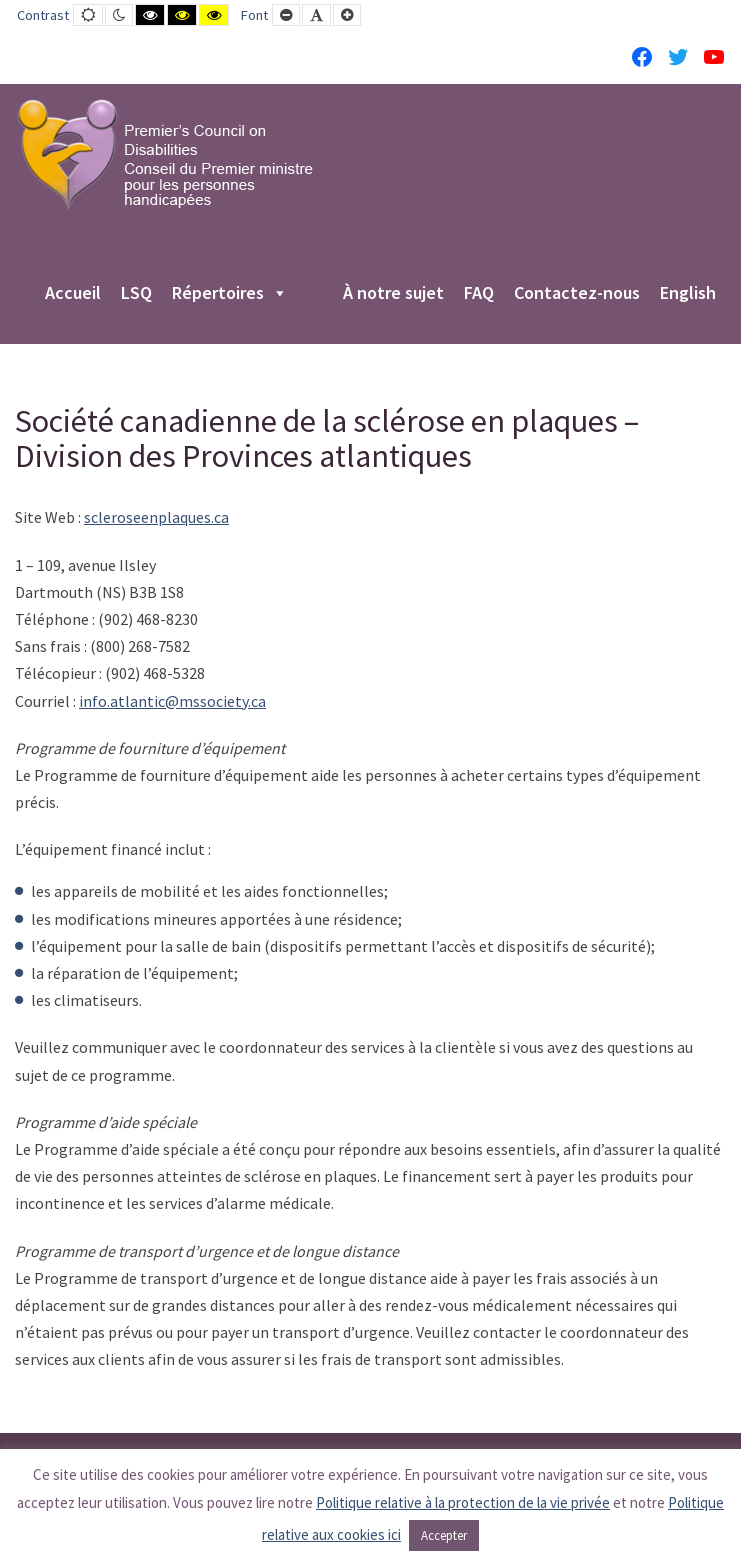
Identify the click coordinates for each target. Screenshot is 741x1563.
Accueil (73, 294)
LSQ (136, 294)
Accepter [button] (444, 1535)
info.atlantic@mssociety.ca (172, 701)
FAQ (479, 294)
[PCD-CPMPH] (165, 154)
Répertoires (230, 294)
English (688, 294)
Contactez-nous (577, 294)
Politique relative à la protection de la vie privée (463, 1502)
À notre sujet (393, 294)
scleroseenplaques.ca (156, 517)
